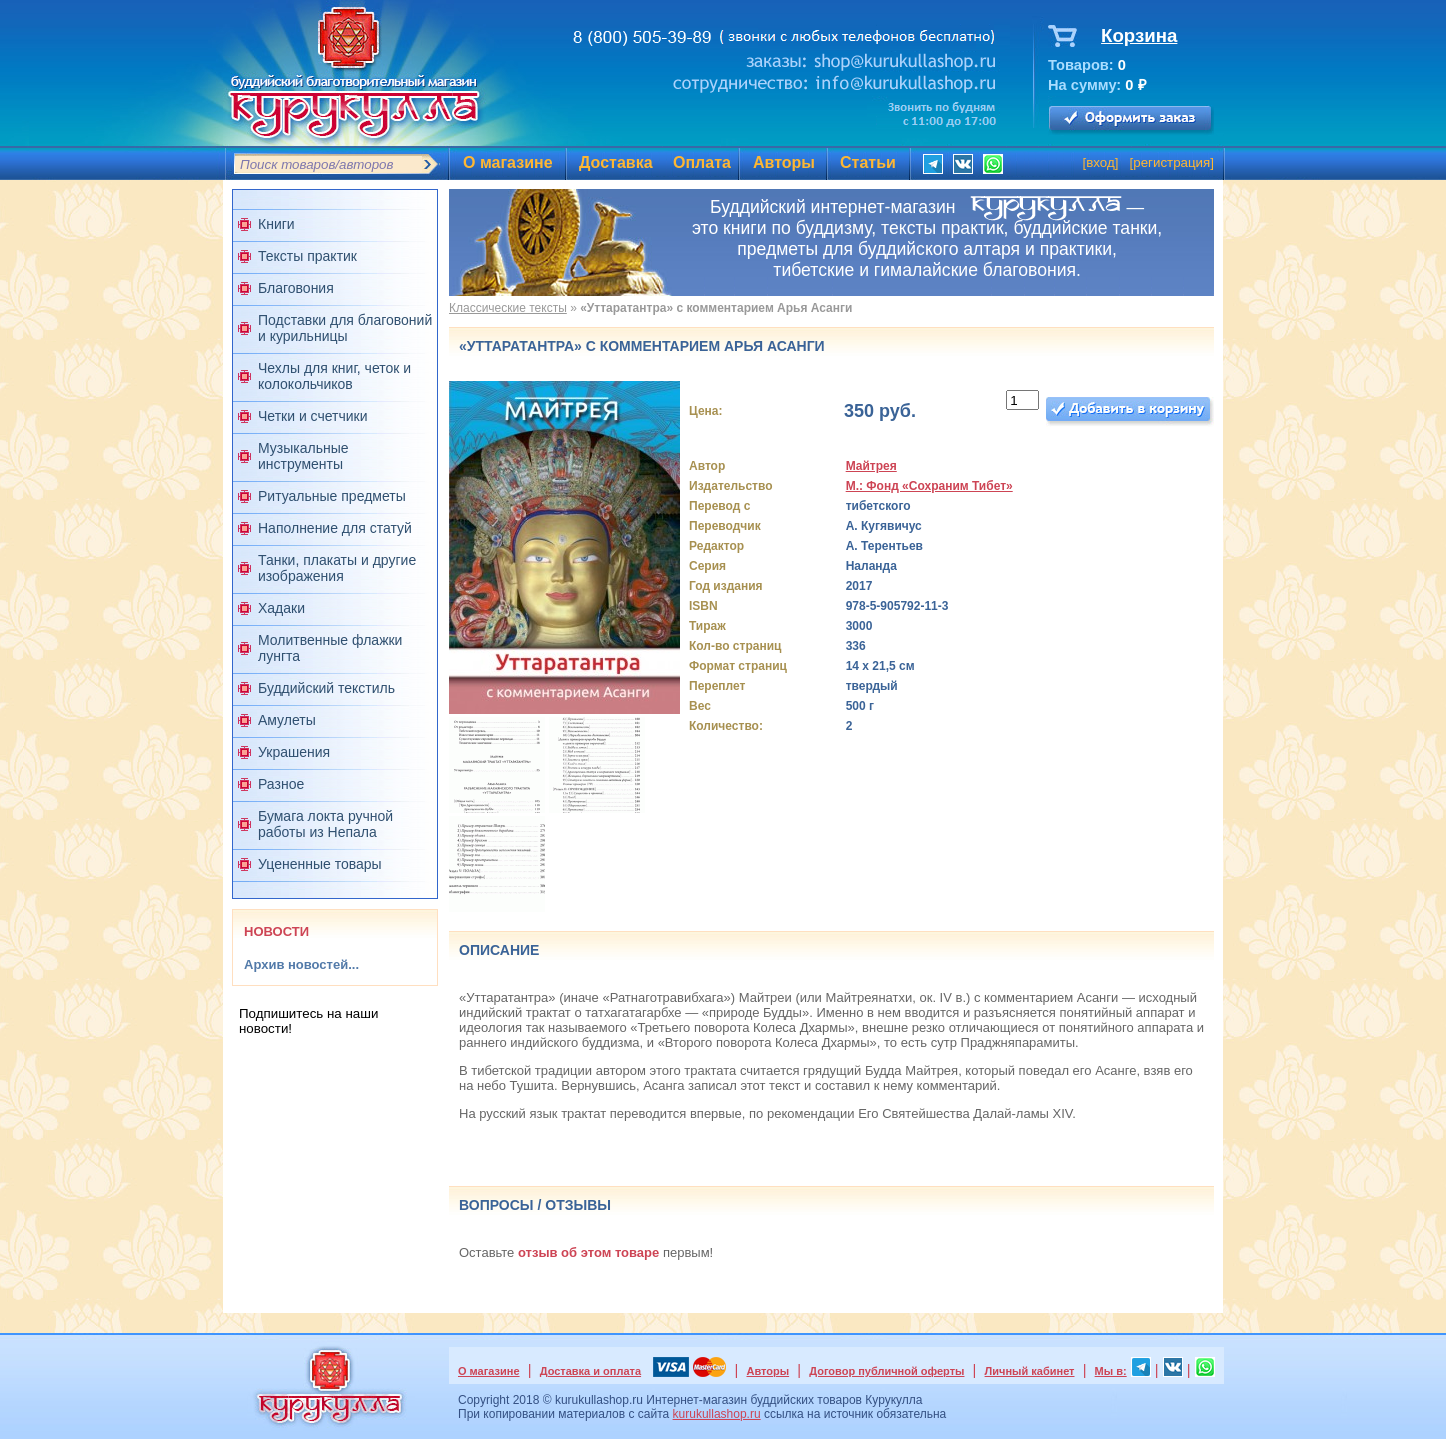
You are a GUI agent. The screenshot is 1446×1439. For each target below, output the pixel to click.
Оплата (702, 162)
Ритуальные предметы (332, 496)
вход (1100, 162)
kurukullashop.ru (717, 1414)
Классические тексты (508, 308)
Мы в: (1111, 1371)
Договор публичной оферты (886, 1371)
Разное (281, 784)
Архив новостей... (301, 964)
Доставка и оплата (590, 1371)
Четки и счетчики (313, 416)
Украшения (294, 752)
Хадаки (281, 608)
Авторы (784, 162)
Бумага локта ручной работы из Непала (325, 824)
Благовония (296, 288)
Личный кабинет (1030, 1371)
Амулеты (287, 720)
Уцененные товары (320, 864)
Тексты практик (307, 256)
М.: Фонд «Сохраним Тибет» (929, 486)
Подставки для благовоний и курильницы (345, 328)
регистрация (1171, 162)
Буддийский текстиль (326, 688)
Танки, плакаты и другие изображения (337, 568)
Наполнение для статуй (335, 528)
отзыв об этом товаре (588, 1252)
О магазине (508, 162)
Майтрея (871, 466)
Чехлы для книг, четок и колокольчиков (334, 376)
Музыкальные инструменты (303, 456)
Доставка (616, 162)
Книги (276, 224)
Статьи (868, 162)
